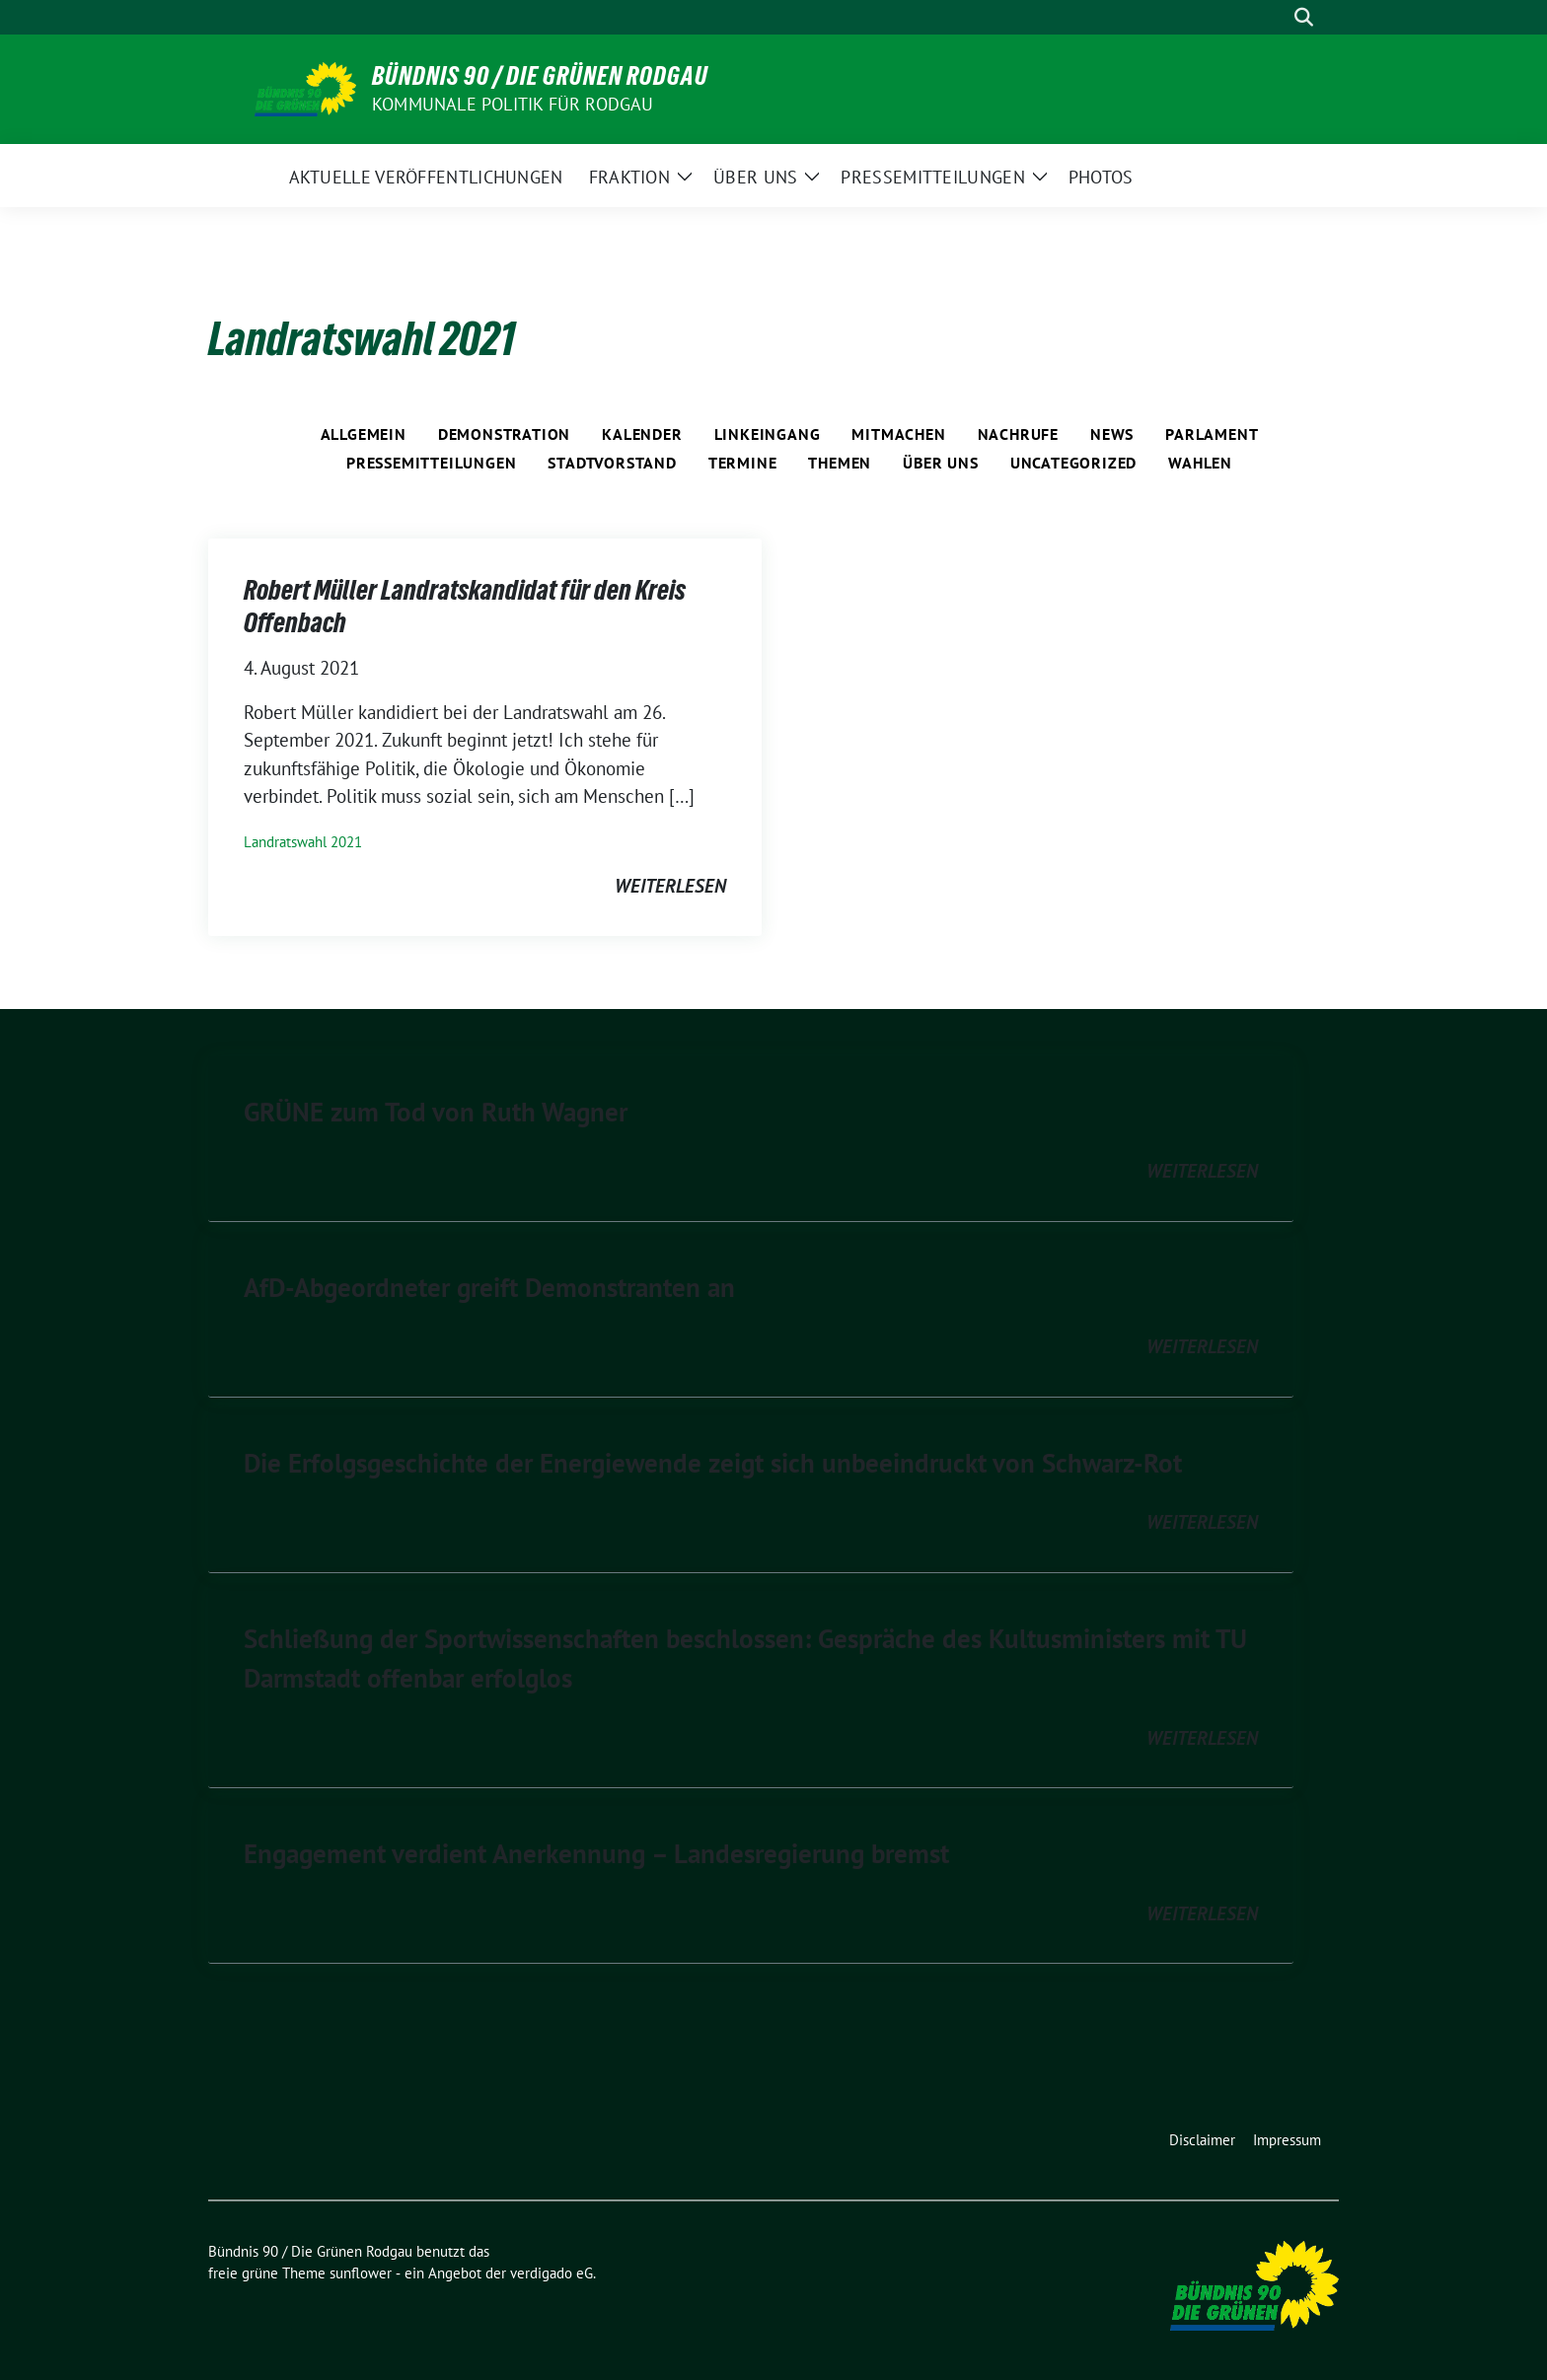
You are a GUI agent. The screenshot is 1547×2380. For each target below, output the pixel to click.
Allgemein (363, 434)
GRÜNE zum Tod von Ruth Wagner (435, 1111)
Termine (742, 462)
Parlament (1211, 434)
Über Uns (940, 462)
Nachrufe (1018, 434)
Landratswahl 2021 (303, 841)
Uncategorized (1073, 462)
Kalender (642, 434)
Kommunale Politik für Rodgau (513, 104)
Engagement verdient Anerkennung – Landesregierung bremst (596, 1853)
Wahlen (1200, 462)
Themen (839, 462)
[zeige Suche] (1304, 17)
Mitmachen (898, 434)
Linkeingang (767, 434)
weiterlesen (670, 886)
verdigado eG (551, 2273)
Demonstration (504, 434)
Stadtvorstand (612, 462)
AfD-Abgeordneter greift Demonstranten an (489, 1287)
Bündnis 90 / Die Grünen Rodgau (540, 76)
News (1112, 434)
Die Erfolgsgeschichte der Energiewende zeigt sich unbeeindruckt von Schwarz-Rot (713, 1462)
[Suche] (1276, 17)
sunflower (361, 2273)
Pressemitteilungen (431, 462)
